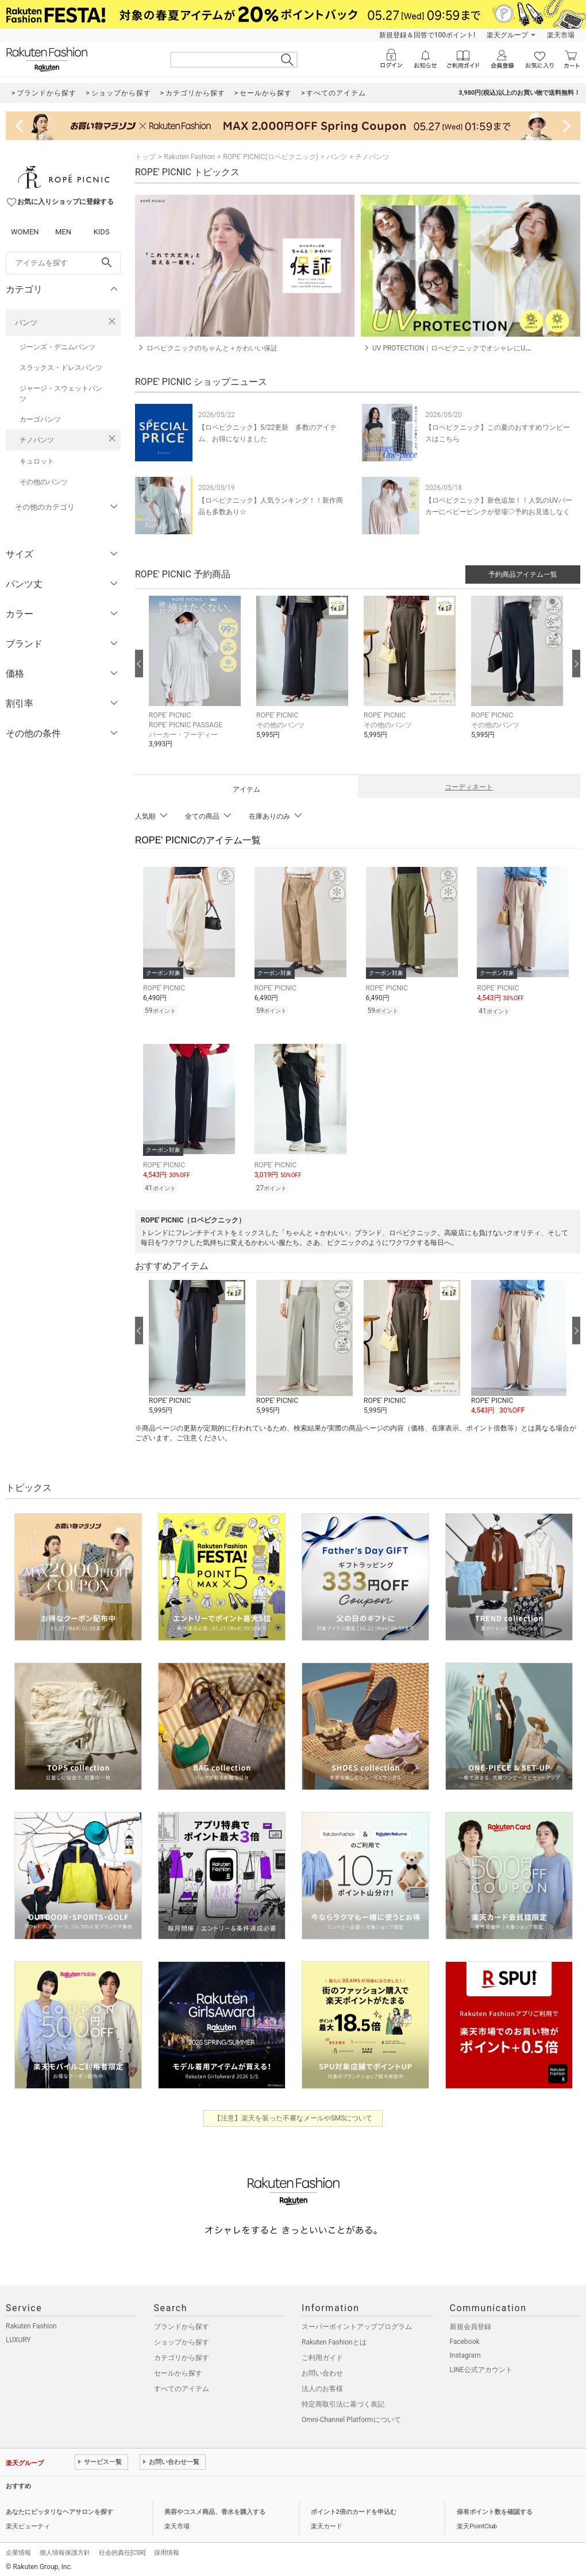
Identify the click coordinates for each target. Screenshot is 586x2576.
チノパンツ (37, 440)
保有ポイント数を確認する (495, 2512)
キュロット (37, 461)
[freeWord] (63, 263)
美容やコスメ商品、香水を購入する (214, 2512)
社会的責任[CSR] (122, 2552)
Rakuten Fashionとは (334, 2342)
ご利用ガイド (322, 2358)
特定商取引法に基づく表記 (343, 2404)
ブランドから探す (181, 2327)
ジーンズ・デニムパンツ (57, 347)
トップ (145, 157)
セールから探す (178, 2373)
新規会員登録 (470, 2327)
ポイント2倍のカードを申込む (353, 2512)
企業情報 (18, 2552)
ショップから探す (181, 2342)
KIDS (102, 231)
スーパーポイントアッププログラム (357, 2327)
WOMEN (25, 231)
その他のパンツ (44, 482)
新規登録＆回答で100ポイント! (427, 35)
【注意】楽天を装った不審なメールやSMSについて (293, 2118)
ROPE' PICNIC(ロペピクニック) (270, 157)
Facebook (465, 2342)
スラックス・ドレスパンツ (61, 368)
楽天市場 (561, 35)
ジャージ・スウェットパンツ (61, 393)
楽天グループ (507, 35)
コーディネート (469, 787)
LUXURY (18, 2340)
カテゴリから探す (181, 2358)
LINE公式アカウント (481, 2370)
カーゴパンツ (40, 419)
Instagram (465, 2355)
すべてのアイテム (181, 2389)
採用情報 (166, 2552)
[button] (196, 681)
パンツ (26, 322)
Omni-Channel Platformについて (351, 2420)
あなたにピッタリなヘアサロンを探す (59, 2512)
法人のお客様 (322, 2389)
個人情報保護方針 (65, 2552)
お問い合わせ (322, 2373)
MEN (63, 231)
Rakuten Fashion (189, 157)
